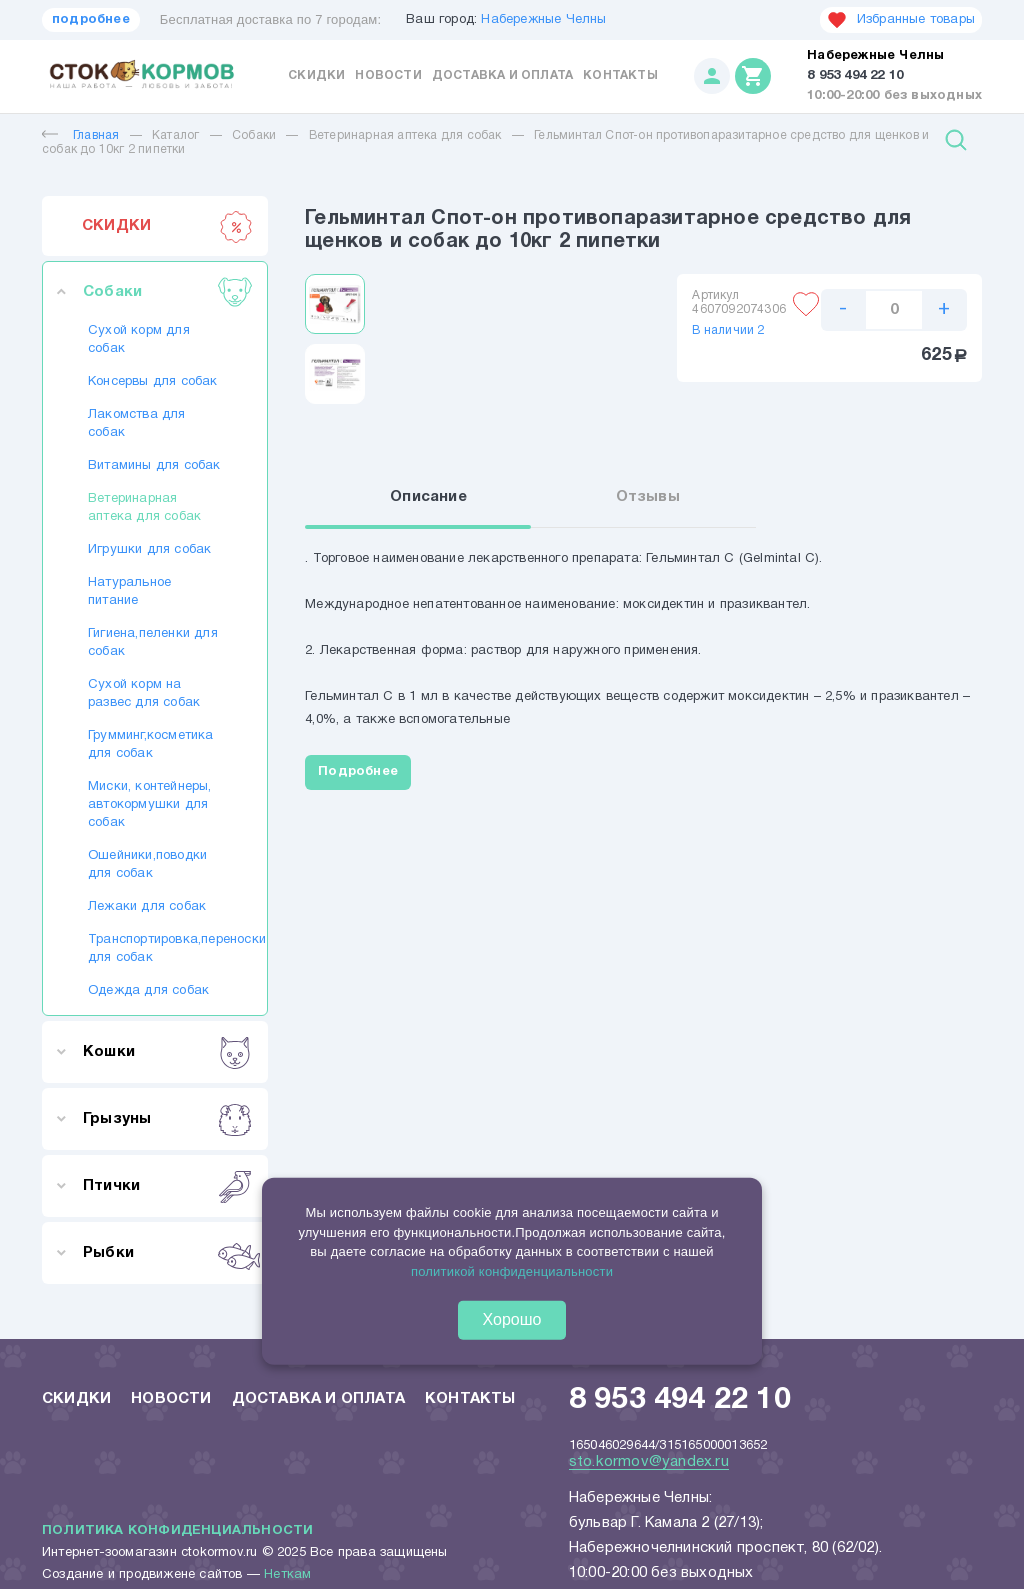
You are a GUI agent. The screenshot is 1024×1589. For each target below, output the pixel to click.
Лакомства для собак (137, 424)
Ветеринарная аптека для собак (405, 135)
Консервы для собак (153, 382)
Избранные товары (901, 20)
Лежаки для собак (147, 907)
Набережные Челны (543, 20)
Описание (428, 497)
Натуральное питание (129, 592)
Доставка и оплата (502, 75)
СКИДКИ (167, 226)
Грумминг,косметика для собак (151, 745)
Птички (167, 1186)
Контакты (620, 75)
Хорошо (512, 1319)
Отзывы (648, 497)
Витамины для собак (154, 466)
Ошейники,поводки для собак (147, 865)
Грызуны (167, 1119)
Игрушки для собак (149, 550)
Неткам (287, 1575)
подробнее (91, 20)
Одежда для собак (148, 991)
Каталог (175, 135)
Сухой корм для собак (139, 340)
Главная (80, 135)
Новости (388, 75)
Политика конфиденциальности (177, 1531)
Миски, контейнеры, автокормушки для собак (150, 805)
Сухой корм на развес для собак (144, 694)
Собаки (254, 135)
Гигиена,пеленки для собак (153, 643)
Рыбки (167, 1253)
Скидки (316, 75)
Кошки (167, 1052)
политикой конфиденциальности (512, 1270)
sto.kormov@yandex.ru (649, 1462)
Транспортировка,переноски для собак (155, 949)
